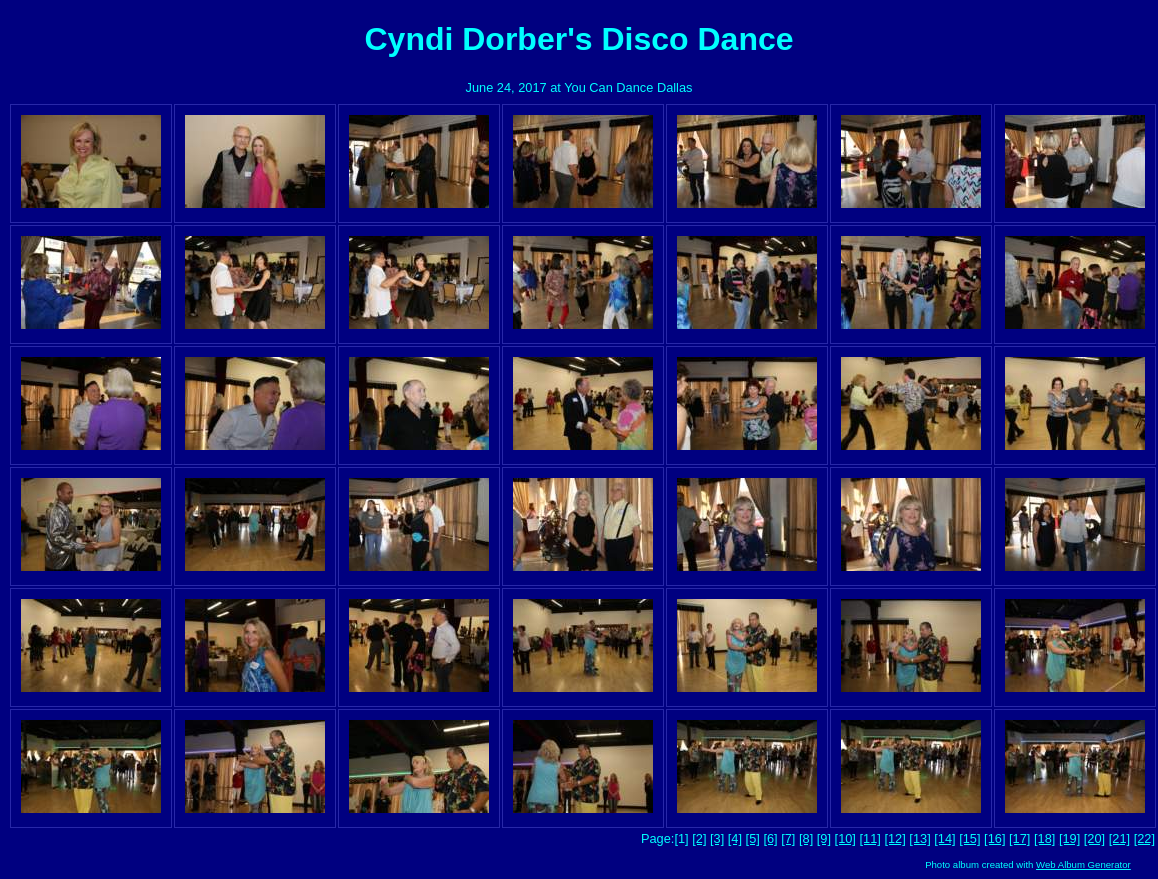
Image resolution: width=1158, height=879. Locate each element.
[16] (994, 838)
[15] (969, 838)
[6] (770, 838)
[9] (824, 838)
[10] (845, 838)
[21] (1119, 838)
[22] (1144, 838)
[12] (894, 838)
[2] (699, 838)
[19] (1069, 838)
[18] (1044, 838)
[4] (735, 838)
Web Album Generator (1083, 864)
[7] (788, 838)
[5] (753, 838)
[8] (806, 838)
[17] (1019, 838)
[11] (870, 838)
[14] (944, 838)
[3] (717, 838)
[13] (919, 838)
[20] (1094, 838)
